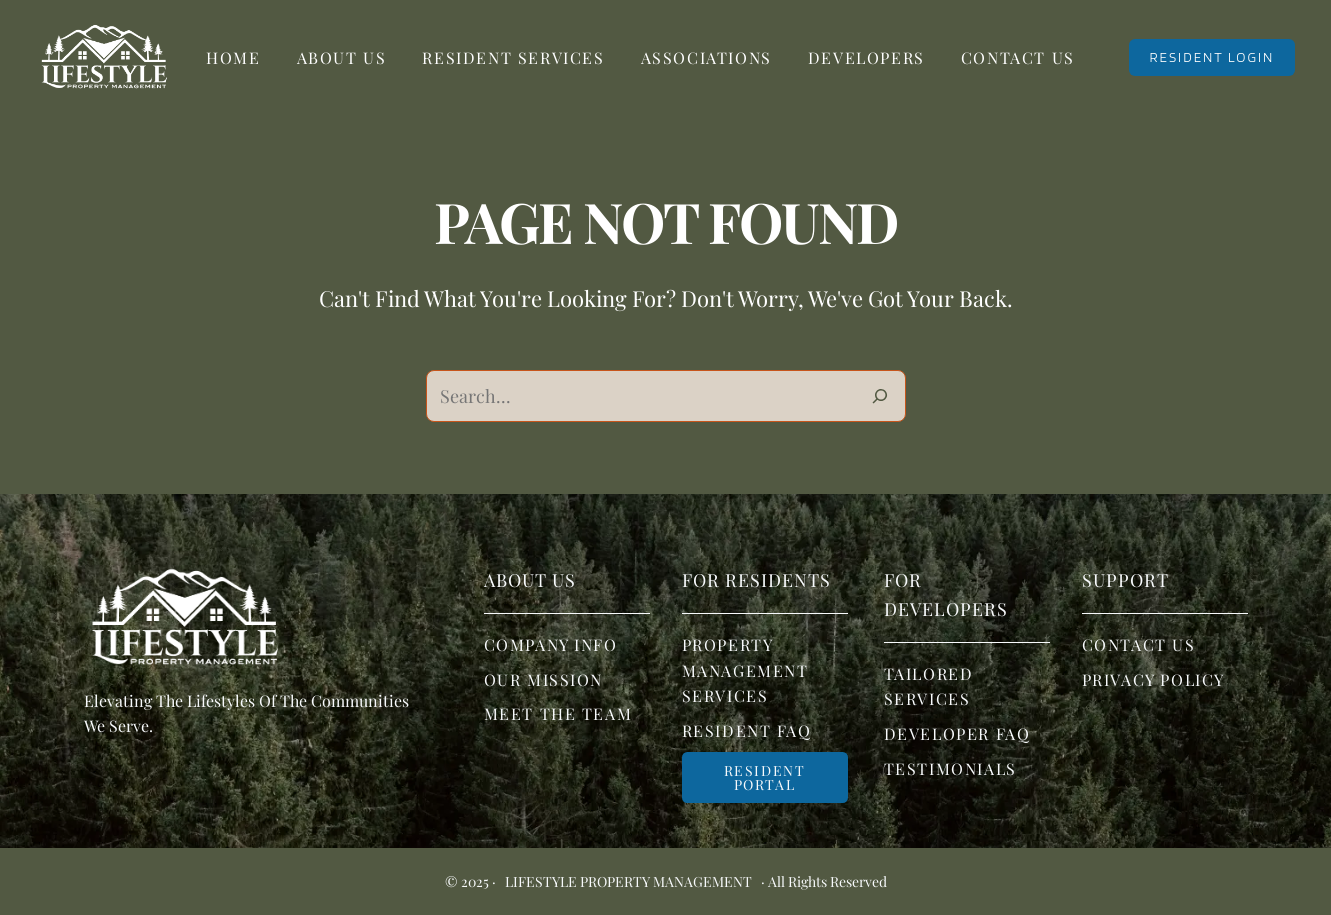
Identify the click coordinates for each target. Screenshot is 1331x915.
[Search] (880, 396)
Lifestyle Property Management (628, 881)
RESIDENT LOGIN (1211, 57)
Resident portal (765, 777)
